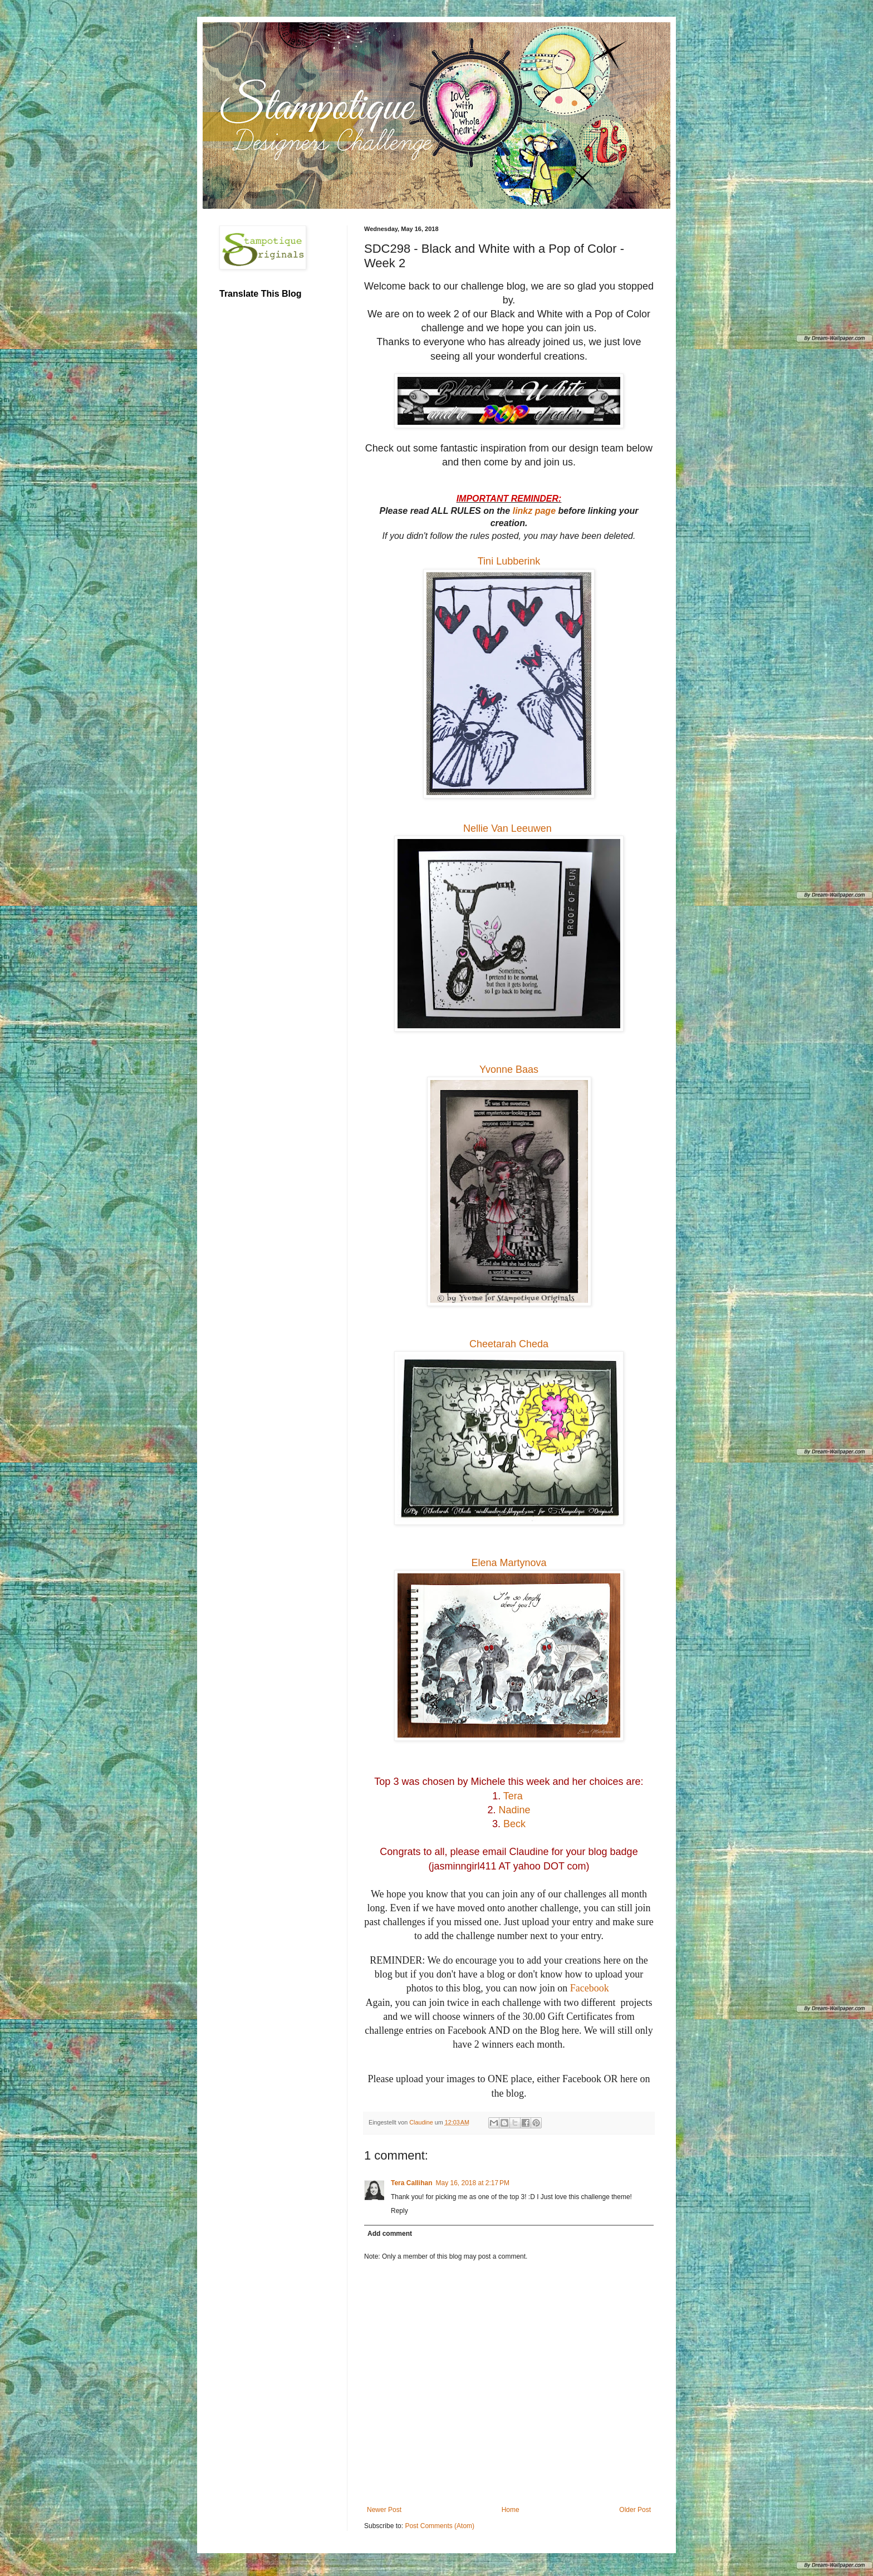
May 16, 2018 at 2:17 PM (472, 2183)
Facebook (589, 1988)
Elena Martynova (508, 1562)
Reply (399, 2211)
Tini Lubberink (509, 561)
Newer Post (384, 2510)
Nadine (514, 1810)
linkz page (534, 511)
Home (510, 2510)
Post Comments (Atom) (439, 2526)
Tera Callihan (411, 2183)
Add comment (389, 2234)
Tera (513, 1796)
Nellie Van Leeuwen (509, 828)
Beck (514, 1823)
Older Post (635, 2510)
